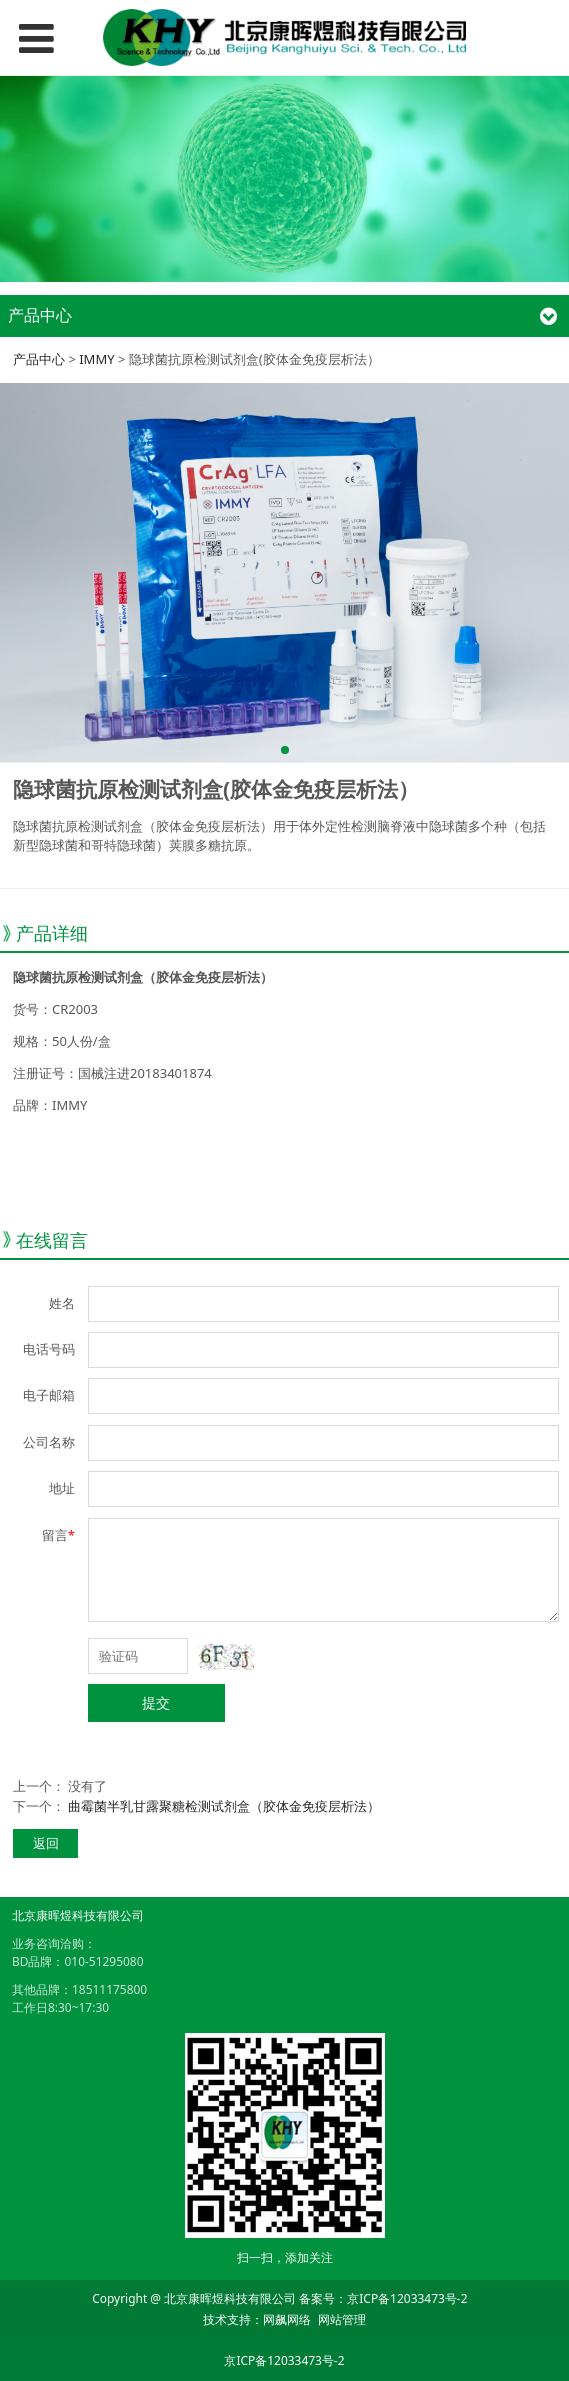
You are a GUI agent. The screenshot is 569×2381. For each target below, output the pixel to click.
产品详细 (52, 933)
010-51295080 (103, 1961)
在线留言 (52, 1240)
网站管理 (342, 2319)
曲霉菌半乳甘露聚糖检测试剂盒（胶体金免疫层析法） (224, 1806)
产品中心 (39, 359)
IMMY (96, 359)
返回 (46, 1843)
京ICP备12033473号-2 (407, 2298)
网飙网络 (287, 2319)
